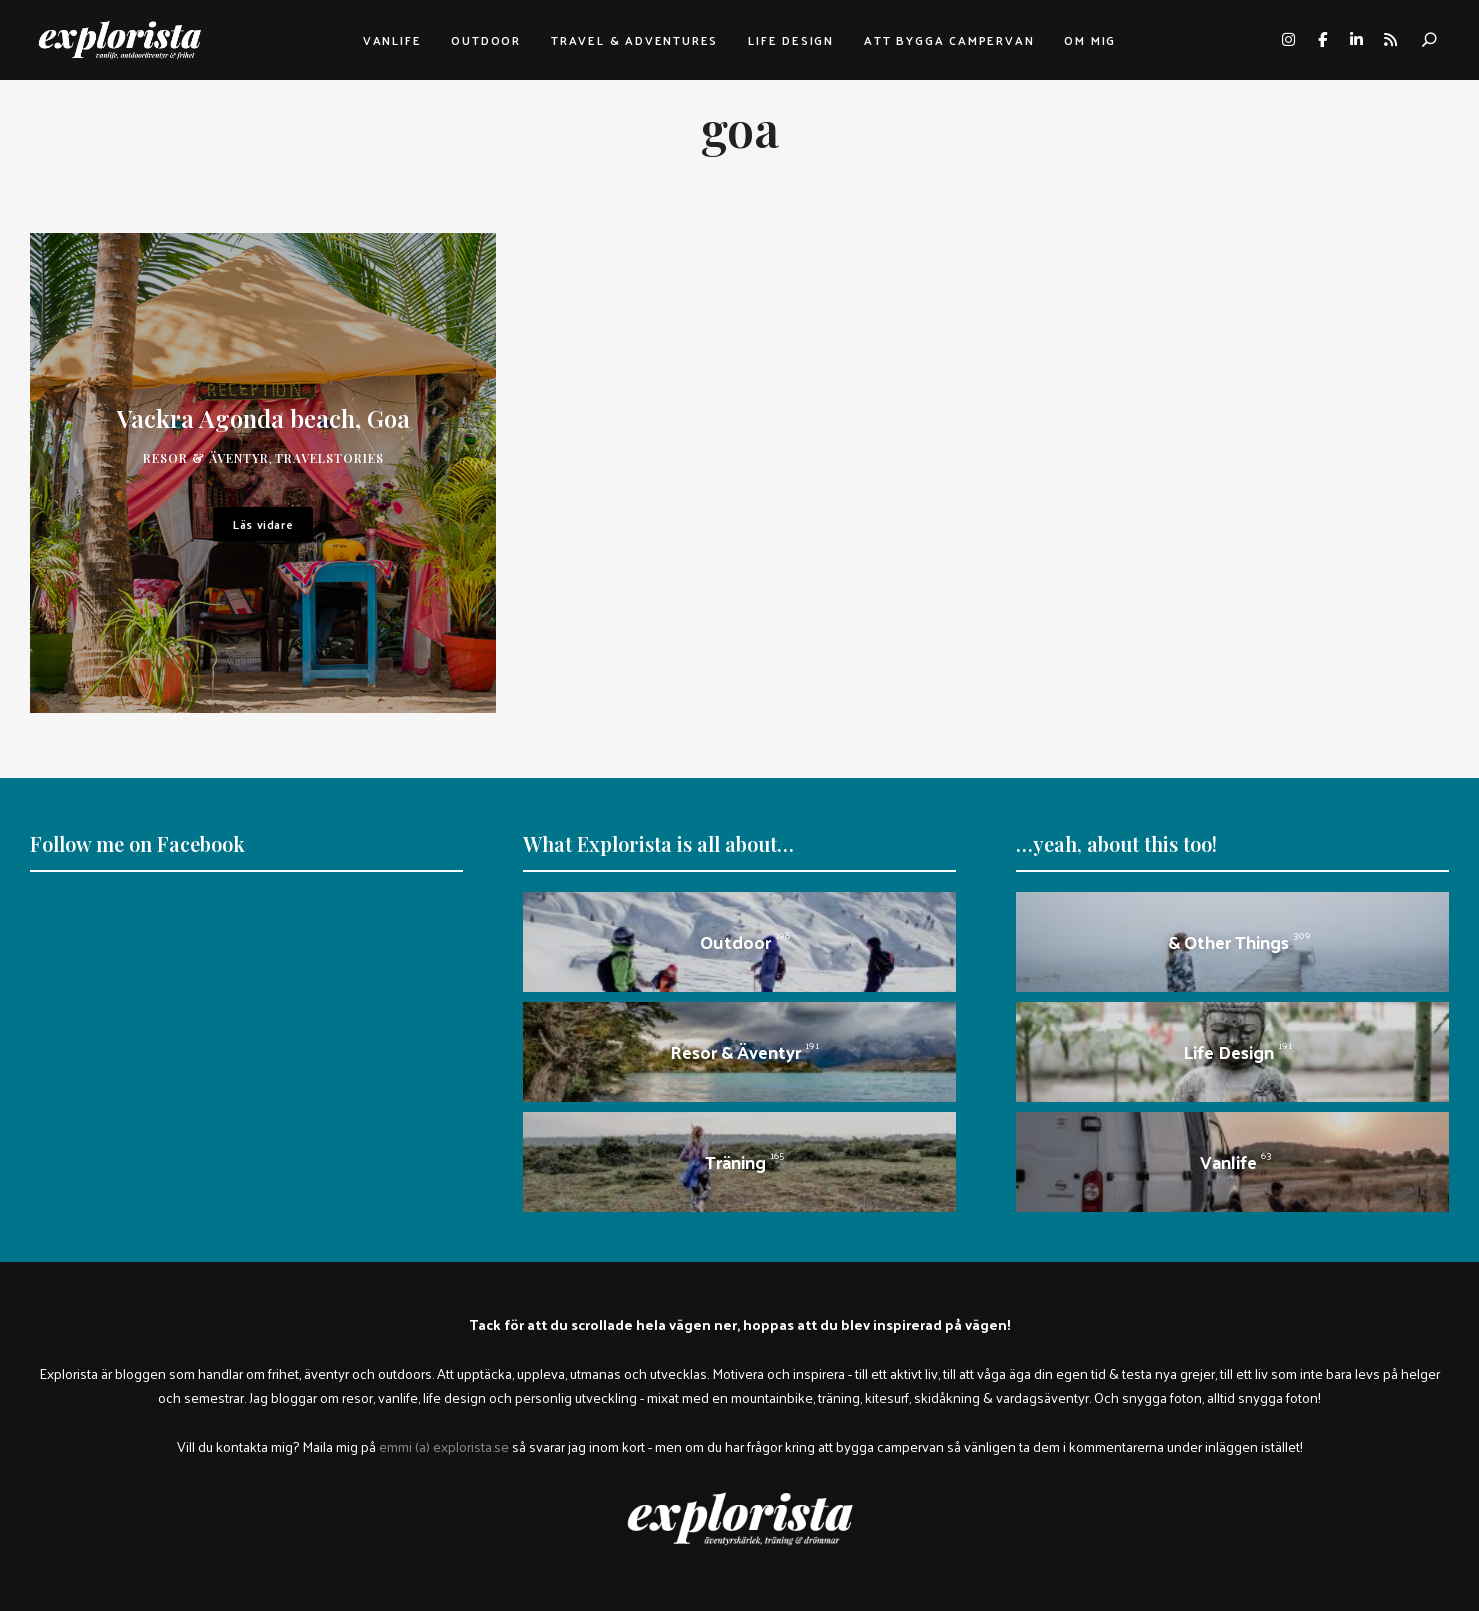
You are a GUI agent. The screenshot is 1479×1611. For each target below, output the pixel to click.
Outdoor (486, 40)
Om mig (1090, 40)
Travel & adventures (634, 40)
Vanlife (392, 40)
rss (1390, 40)
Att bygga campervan (949, 40)
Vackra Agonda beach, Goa (263, 418)
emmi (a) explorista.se (444, 1446)
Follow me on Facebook (137, 843)
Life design (791, 40)
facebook (1322, 40)
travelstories (329, 458)
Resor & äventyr (206, 458)
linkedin (1356, 40)
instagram (1288, 40)
